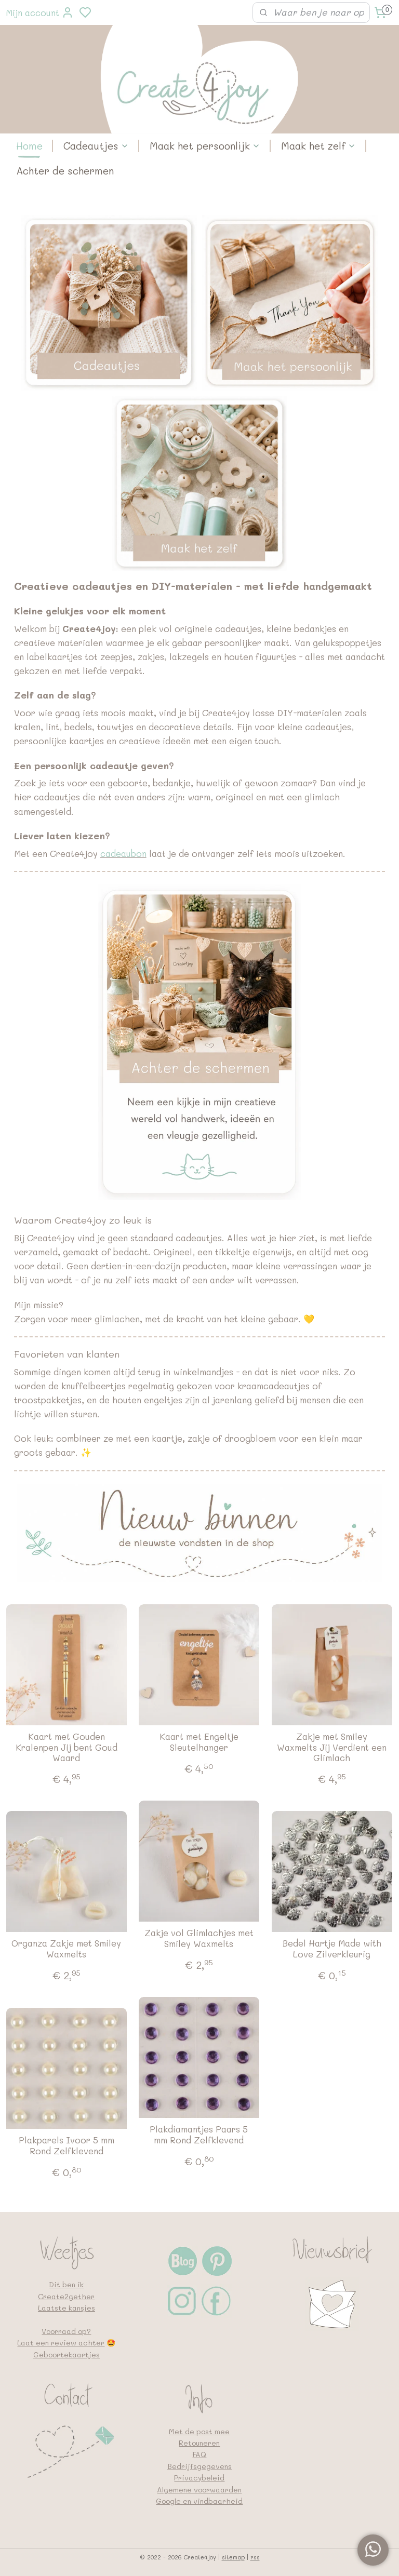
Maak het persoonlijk (205, 145)
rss (255, 2557)
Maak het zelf (318, 145)
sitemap (233, 2557)
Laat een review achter (60, 2342)
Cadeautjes (96, 145)
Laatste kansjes (66, 2308)
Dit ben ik (66, 2284)
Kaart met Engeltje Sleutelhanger (198, 1742)
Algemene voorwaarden (199, 2489)
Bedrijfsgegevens (199, 2466)
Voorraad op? (66, 2331)
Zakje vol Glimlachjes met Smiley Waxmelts (199, 1938)
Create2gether (66, 2296)
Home (29, 145)
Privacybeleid (199, 2478)
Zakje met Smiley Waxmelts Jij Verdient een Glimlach (332, 1747)
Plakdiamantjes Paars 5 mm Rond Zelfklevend (199, 2134)
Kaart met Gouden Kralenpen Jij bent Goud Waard (66, 1747)
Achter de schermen (65, 170)
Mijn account (40, 12)
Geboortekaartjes (66, 2354)
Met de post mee (199, 2431)
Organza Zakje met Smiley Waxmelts (66, 1949)
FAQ (199, 2454)
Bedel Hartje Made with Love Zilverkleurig (332, 1949)
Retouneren (199, 2443)
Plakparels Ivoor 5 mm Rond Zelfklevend (66, 2145)
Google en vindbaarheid (199, 2501)
